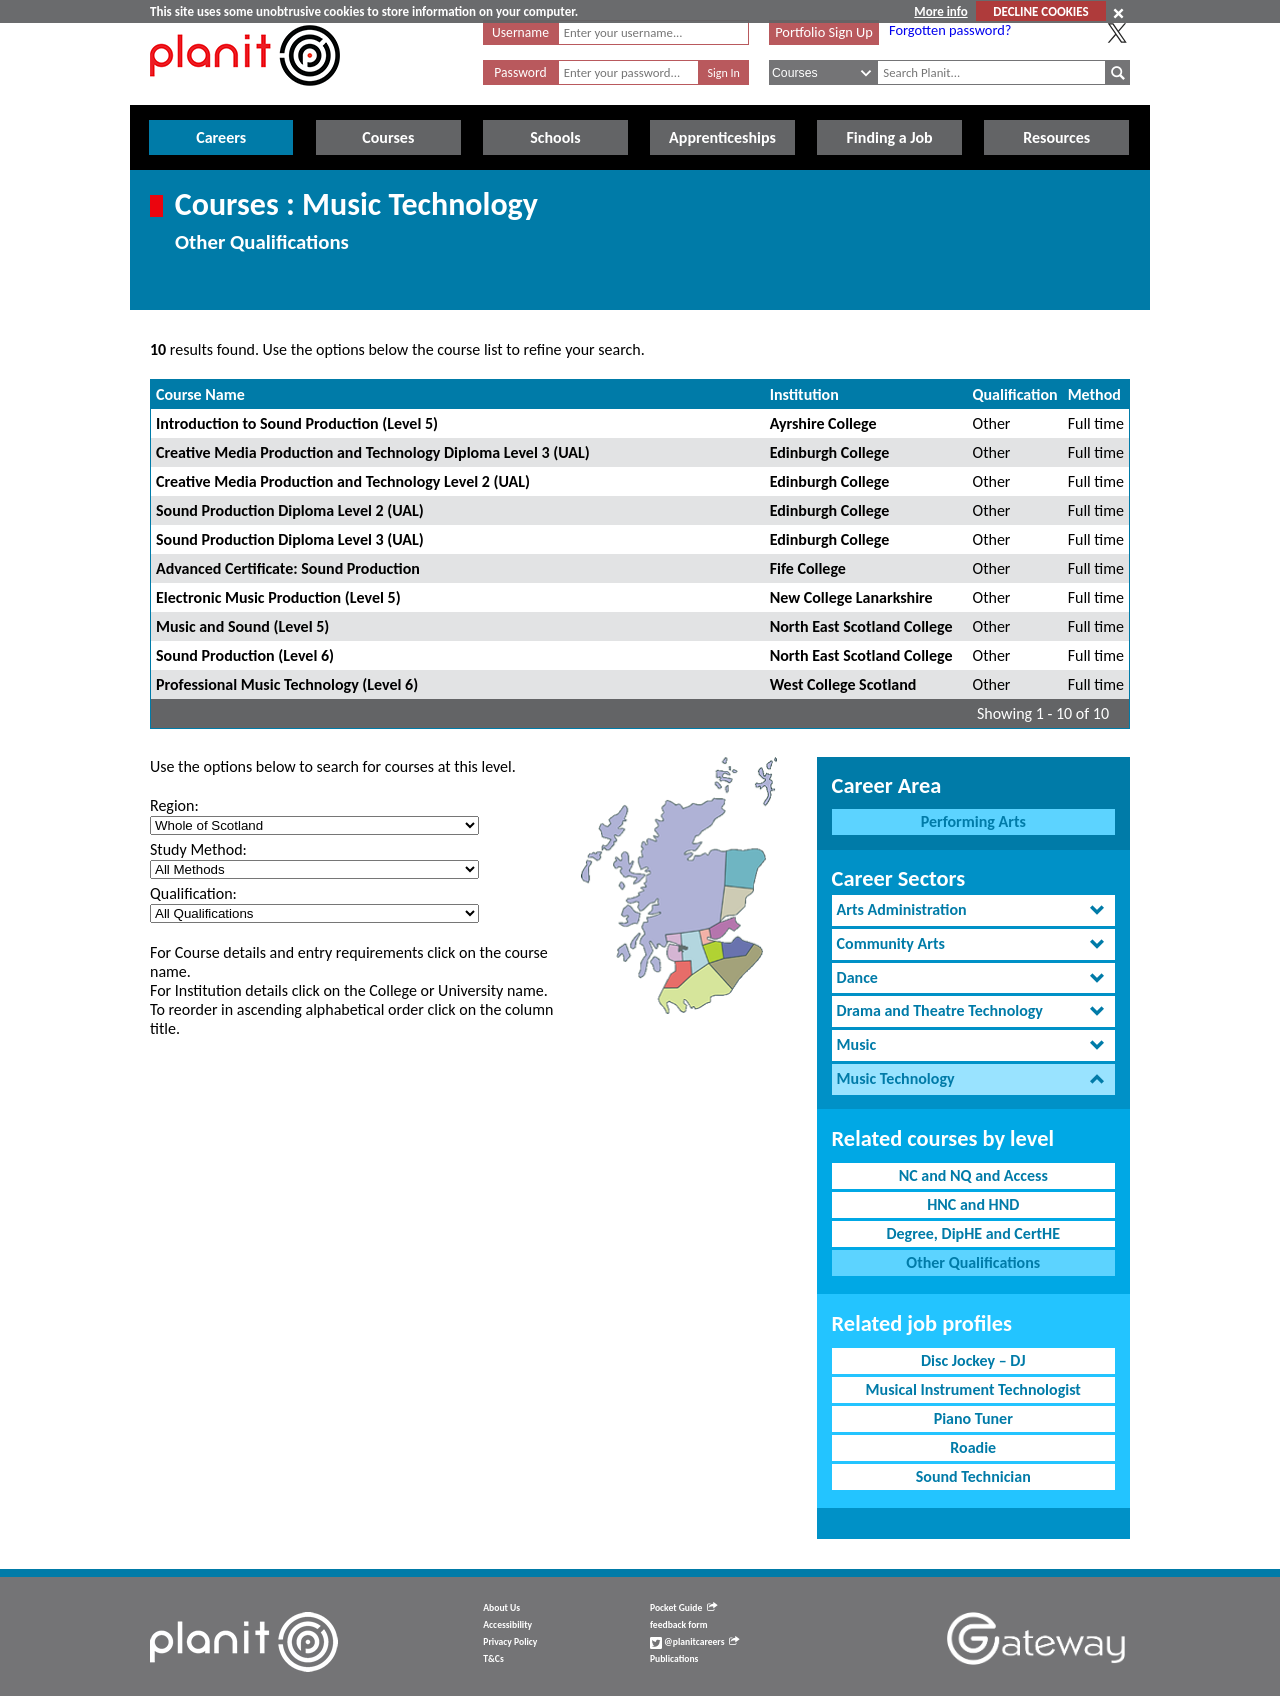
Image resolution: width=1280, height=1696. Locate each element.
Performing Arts (973, 821)
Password (520, 72)
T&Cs (493, 1659)
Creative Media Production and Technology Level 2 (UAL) (343, 481)
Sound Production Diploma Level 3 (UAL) (290, 539)
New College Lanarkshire (851, 597)
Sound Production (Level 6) (245, 655)
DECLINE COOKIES (1040, 11)
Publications (674, 1659)
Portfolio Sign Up (824, 32)
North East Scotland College (861, 626)
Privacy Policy (510, 1642)
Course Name (200, 394)
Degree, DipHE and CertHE (973, 1233)
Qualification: (193, 893)
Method (1094, 394)
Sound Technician (973, 1476)
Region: (174, 805)
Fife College (808, 568)
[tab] (973, 910)
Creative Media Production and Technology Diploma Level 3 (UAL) (373, 452)
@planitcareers (695, 1642)
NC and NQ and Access (973, 1175)
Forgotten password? (950, 30)
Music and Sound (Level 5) (242, 626)
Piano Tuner (973, 1418)
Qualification (1015, 394)
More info (940, 11)
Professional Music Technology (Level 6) (287, 684)
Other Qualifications (973, 1262)
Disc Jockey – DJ (973, 1360)
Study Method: (198, 849)
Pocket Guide (683, 1608)
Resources (1056, 137)
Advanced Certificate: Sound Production (288, 568)
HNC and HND (973, 1204)
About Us (501, 1608)
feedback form (679, 1625)
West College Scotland (843, 684)
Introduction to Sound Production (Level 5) (297, 423)
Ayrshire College (823, 423)
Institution (804, 394)
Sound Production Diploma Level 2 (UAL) (290, 510)
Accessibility (507, 1625)
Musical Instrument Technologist (973, 1389)
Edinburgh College (830, 452)
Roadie (973, 1447)
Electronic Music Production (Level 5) (278, 597)
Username (520, 32)
